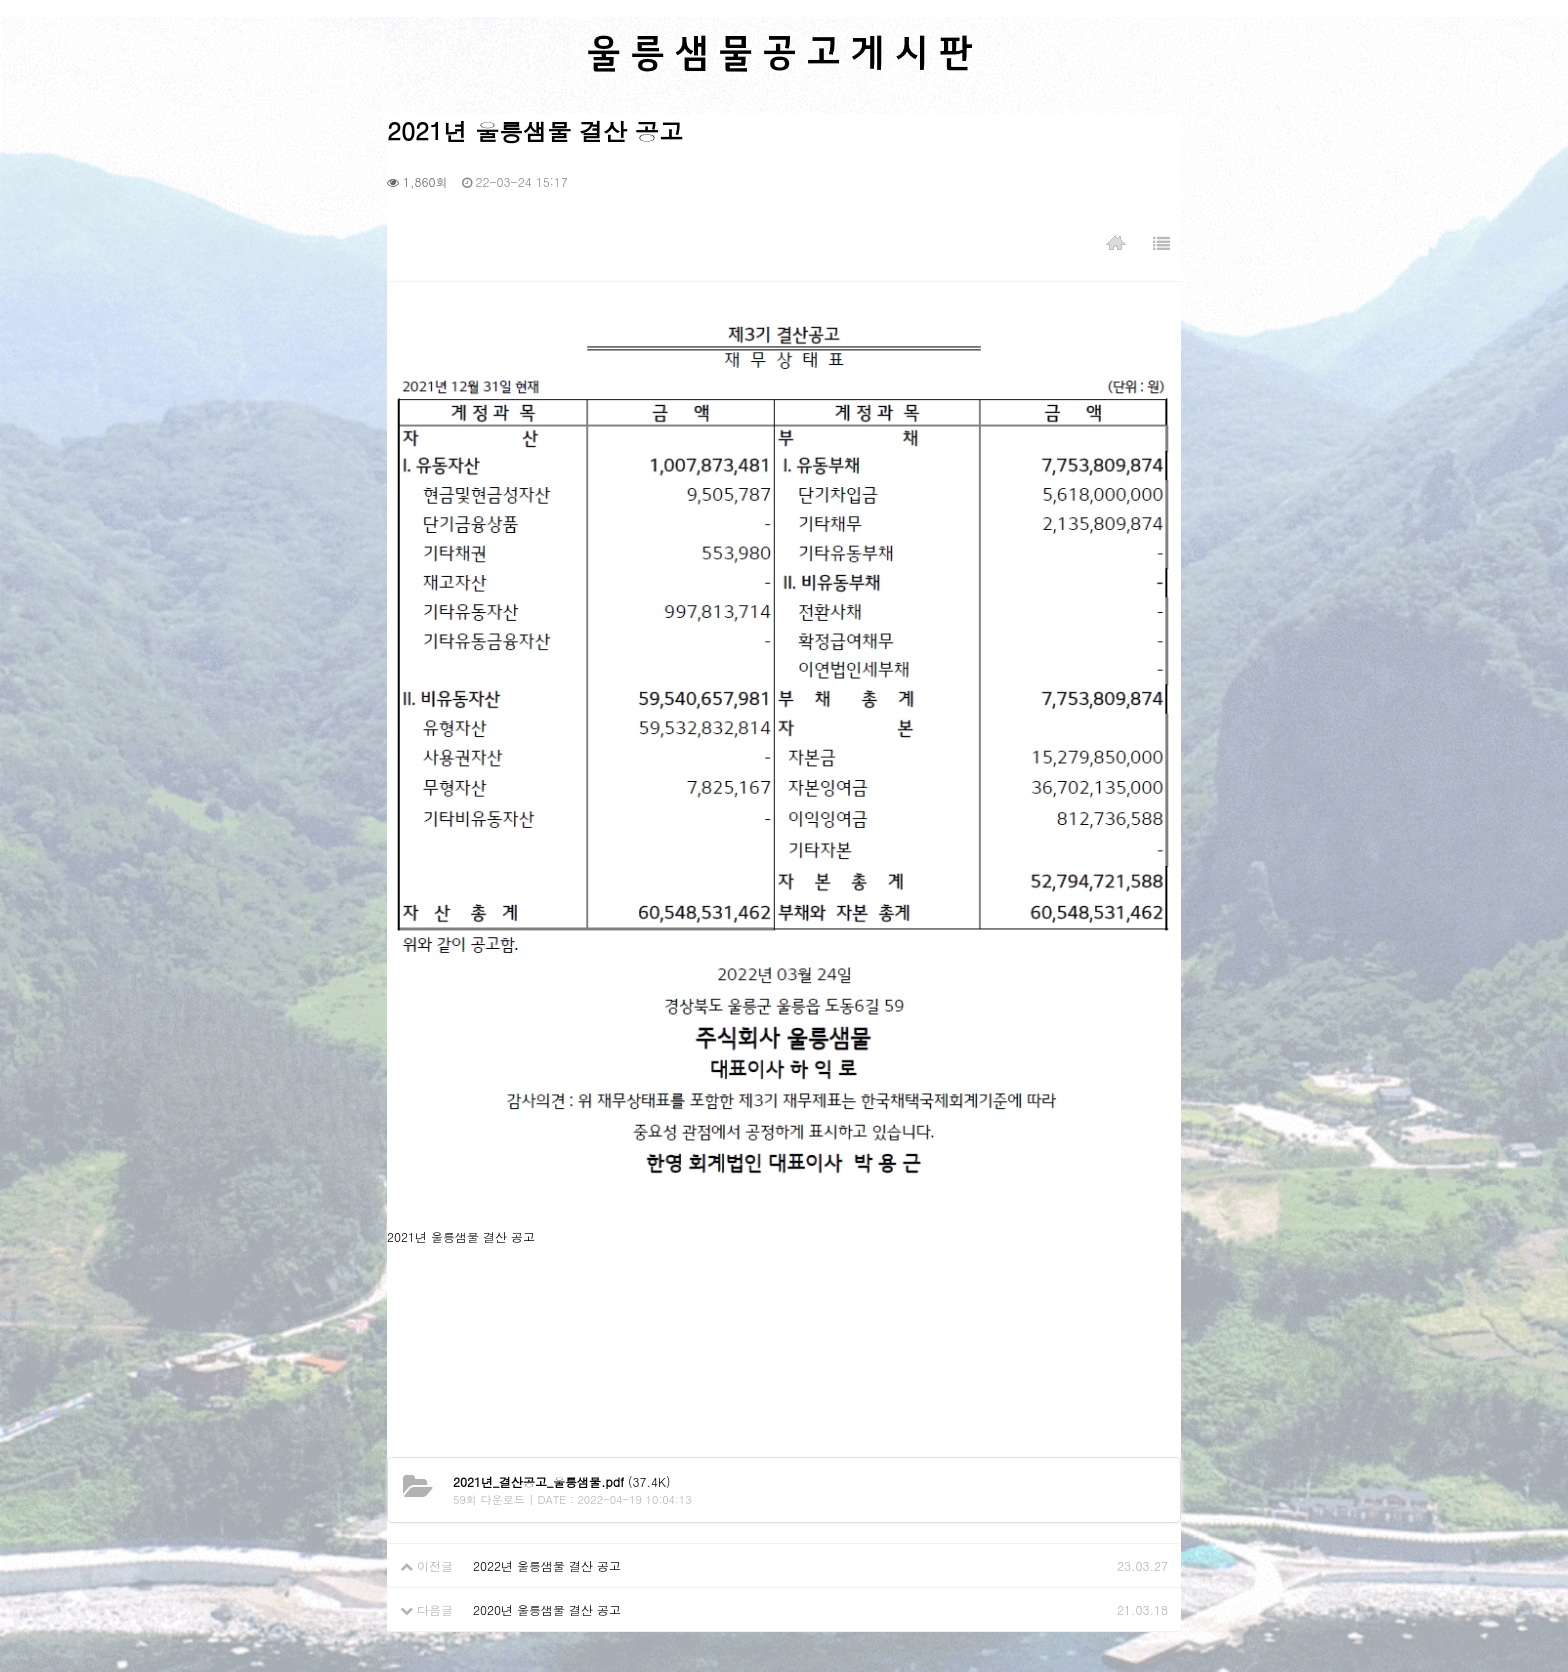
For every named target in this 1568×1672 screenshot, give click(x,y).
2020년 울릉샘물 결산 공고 (547, 1609)
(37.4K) (561, 1481)
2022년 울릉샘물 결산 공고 (547, 1565)
